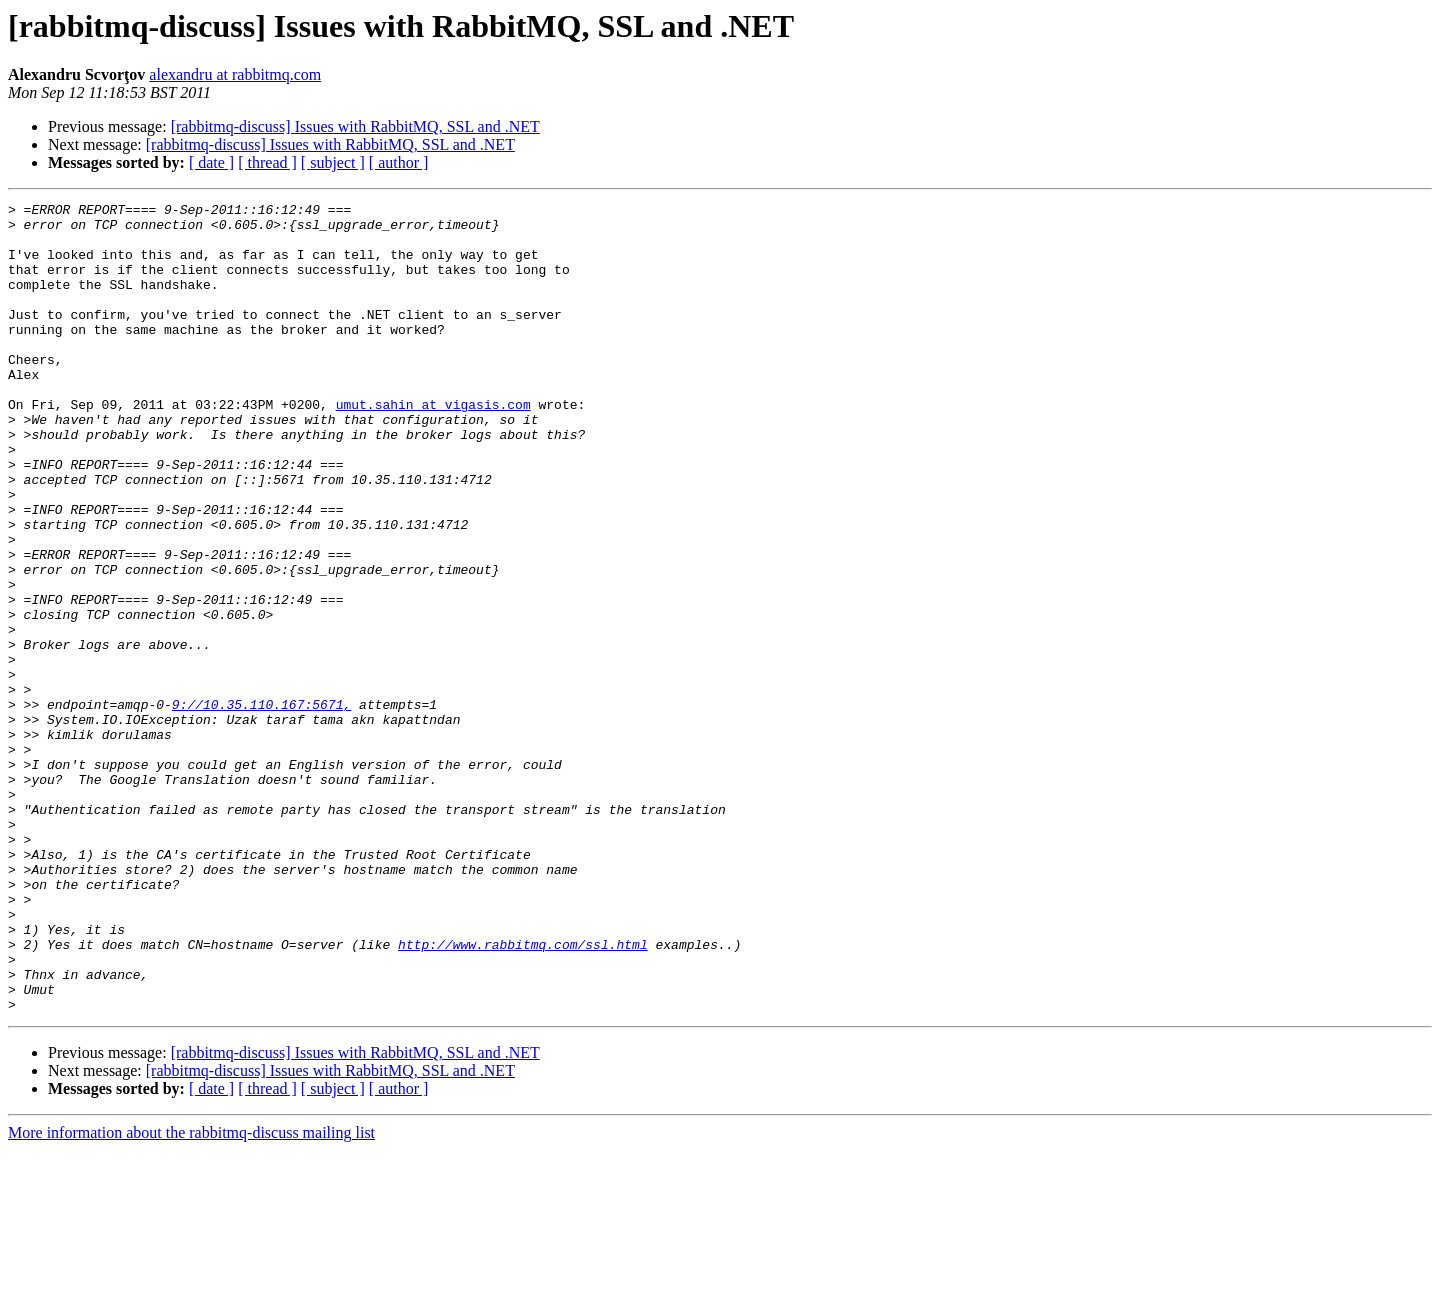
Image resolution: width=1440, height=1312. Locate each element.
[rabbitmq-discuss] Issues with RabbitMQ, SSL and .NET (355, 126)
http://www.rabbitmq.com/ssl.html (523, 1094)
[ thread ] (267, 162)
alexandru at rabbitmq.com (235, 74)
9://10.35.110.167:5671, (261, 806)
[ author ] (399, 162)
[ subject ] (333, 162)
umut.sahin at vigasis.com (433, 446)
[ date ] (211, 162)
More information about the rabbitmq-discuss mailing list (191, 1294)
